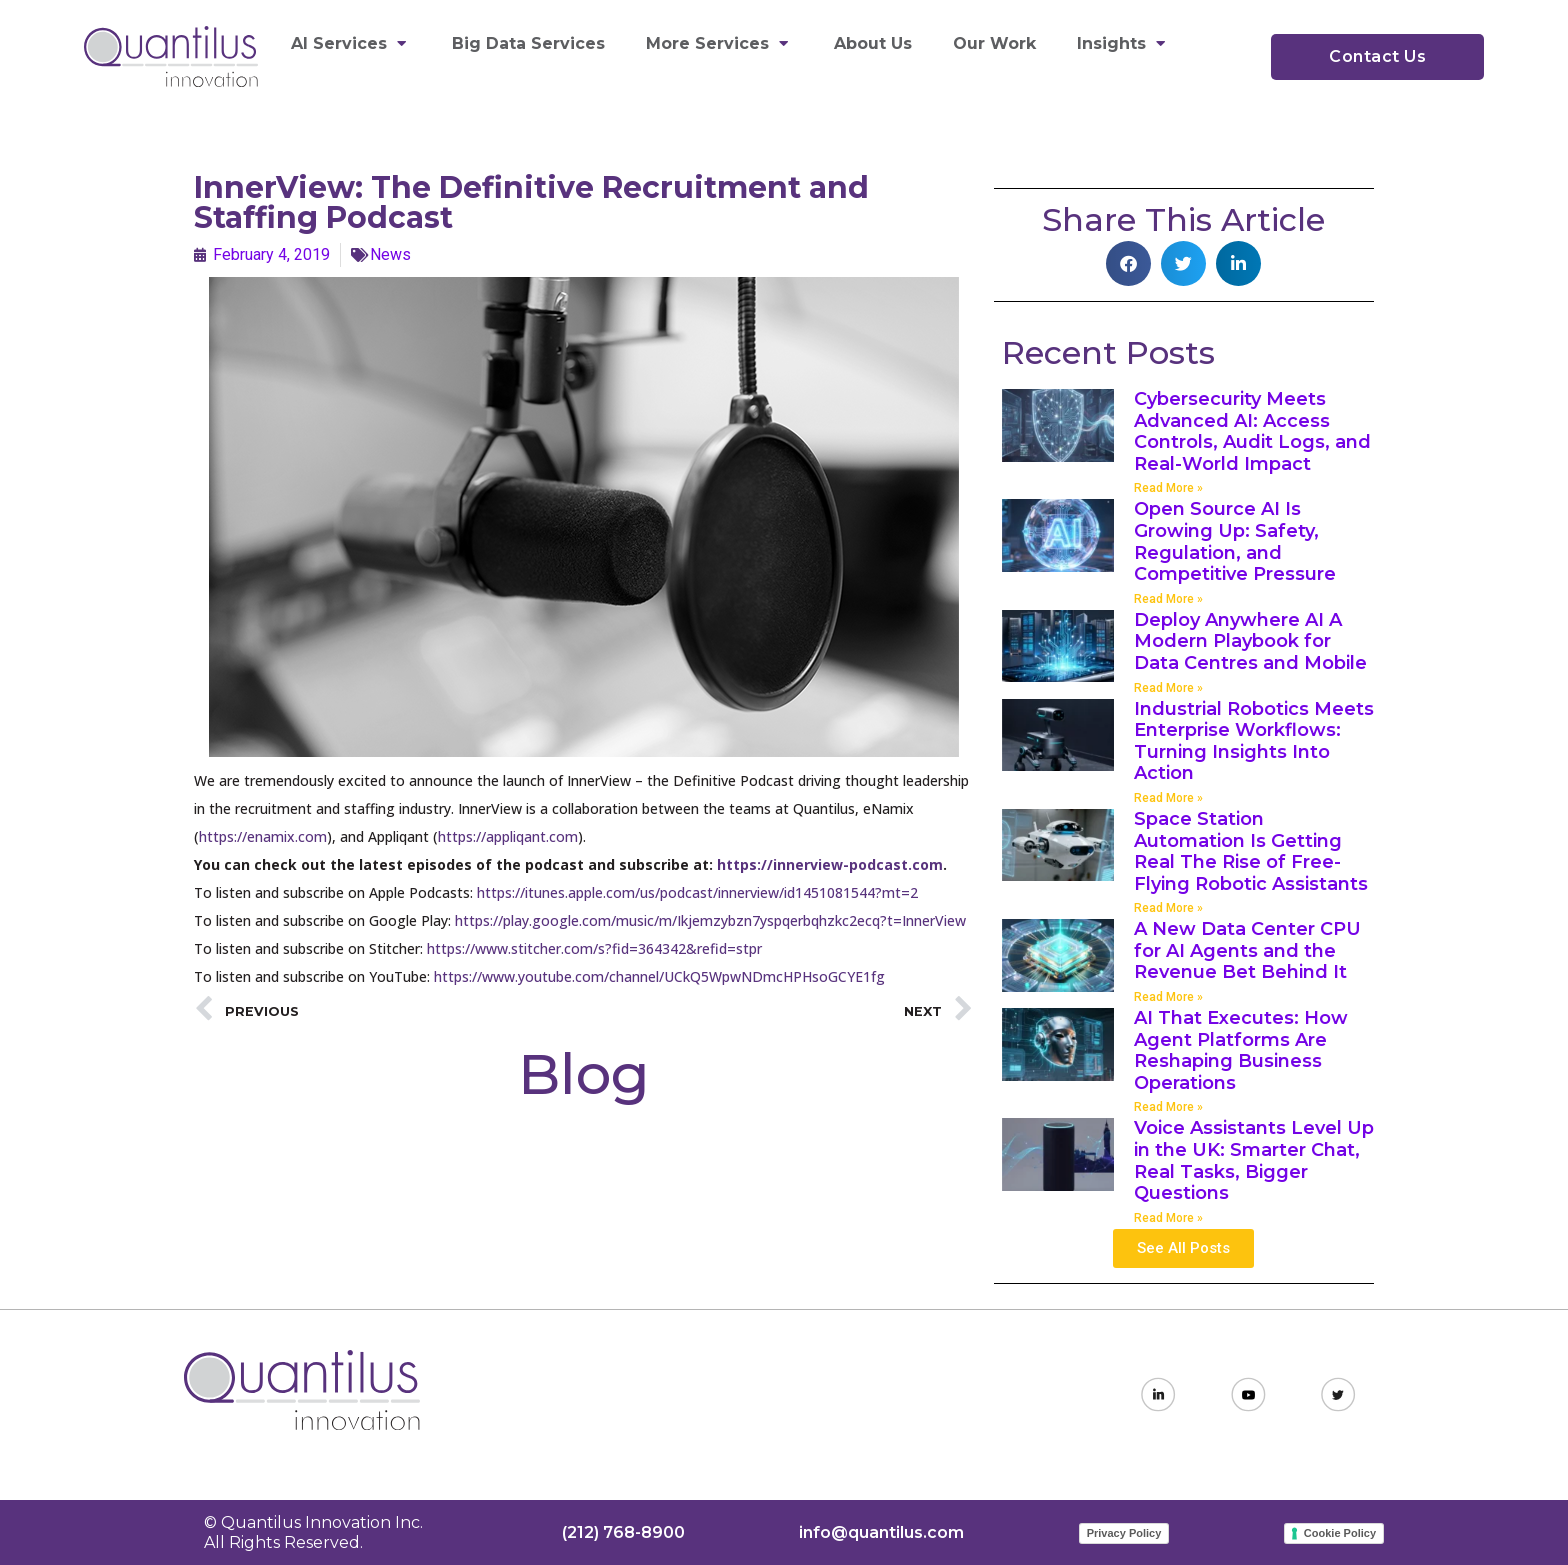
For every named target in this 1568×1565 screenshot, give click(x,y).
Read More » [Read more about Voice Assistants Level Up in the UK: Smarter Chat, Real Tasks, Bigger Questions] (1168, 1218)
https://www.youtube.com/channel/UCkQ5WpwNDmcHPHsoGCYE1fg (659, 976)
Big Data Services (528, 43)
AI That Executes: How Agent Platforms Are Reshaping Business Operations (1241, 1050)
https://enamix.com (263, 836)
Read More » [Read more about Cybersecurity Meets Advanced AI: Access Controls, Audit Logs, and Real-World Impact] (1168, 488)
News (390, 254)
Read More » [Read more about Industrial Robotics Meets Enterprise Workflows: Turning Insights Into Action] (1168, 798)
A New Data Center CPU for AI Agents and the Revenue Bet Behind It (1247, 950)
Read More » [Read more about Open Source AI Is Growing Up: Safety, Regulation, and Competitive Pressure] (1168, 599)
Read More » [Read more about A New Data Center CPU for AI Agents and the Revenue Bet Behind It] (1168, 997)
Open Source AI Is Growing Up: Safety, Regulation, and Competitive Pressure (1235, 541)
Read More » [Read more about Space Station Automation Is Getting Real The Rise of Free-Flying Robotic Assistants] (1168, 908)
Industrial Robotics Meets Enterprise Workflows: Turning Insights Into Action (1254, 741)
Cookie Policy (1340, 1533)
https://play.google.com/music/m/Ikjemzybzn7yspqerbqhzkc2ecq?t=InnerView (710, 920)
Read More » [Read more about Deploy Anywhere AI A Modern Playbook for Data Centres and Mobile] (1168, 688)
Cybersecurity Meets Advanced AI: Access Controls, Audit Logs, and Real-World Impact (1252, 431)
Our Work (994, 43)
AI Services (351, 43)
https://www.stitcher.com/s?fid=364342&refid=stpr (594, 948)
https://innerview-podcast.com (830, 864)
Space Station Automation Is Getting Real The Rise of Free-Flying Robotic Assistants (1251, 851)
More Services (719, 43)
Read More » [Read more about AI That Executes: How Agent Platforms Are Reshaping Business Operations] (1168, 1107)
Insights (1123, 43)
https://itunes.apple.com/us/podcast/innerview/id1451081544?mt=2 (697, 892)
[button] (1128, 263)
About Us (873, 43)
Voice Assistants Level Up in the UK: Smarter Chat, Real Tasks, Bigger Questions (1254, 1160)
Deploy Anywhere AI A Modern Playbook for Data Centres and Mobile (1250, 641)
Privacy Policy (1124, 1533)
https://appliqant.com (508, 836)
